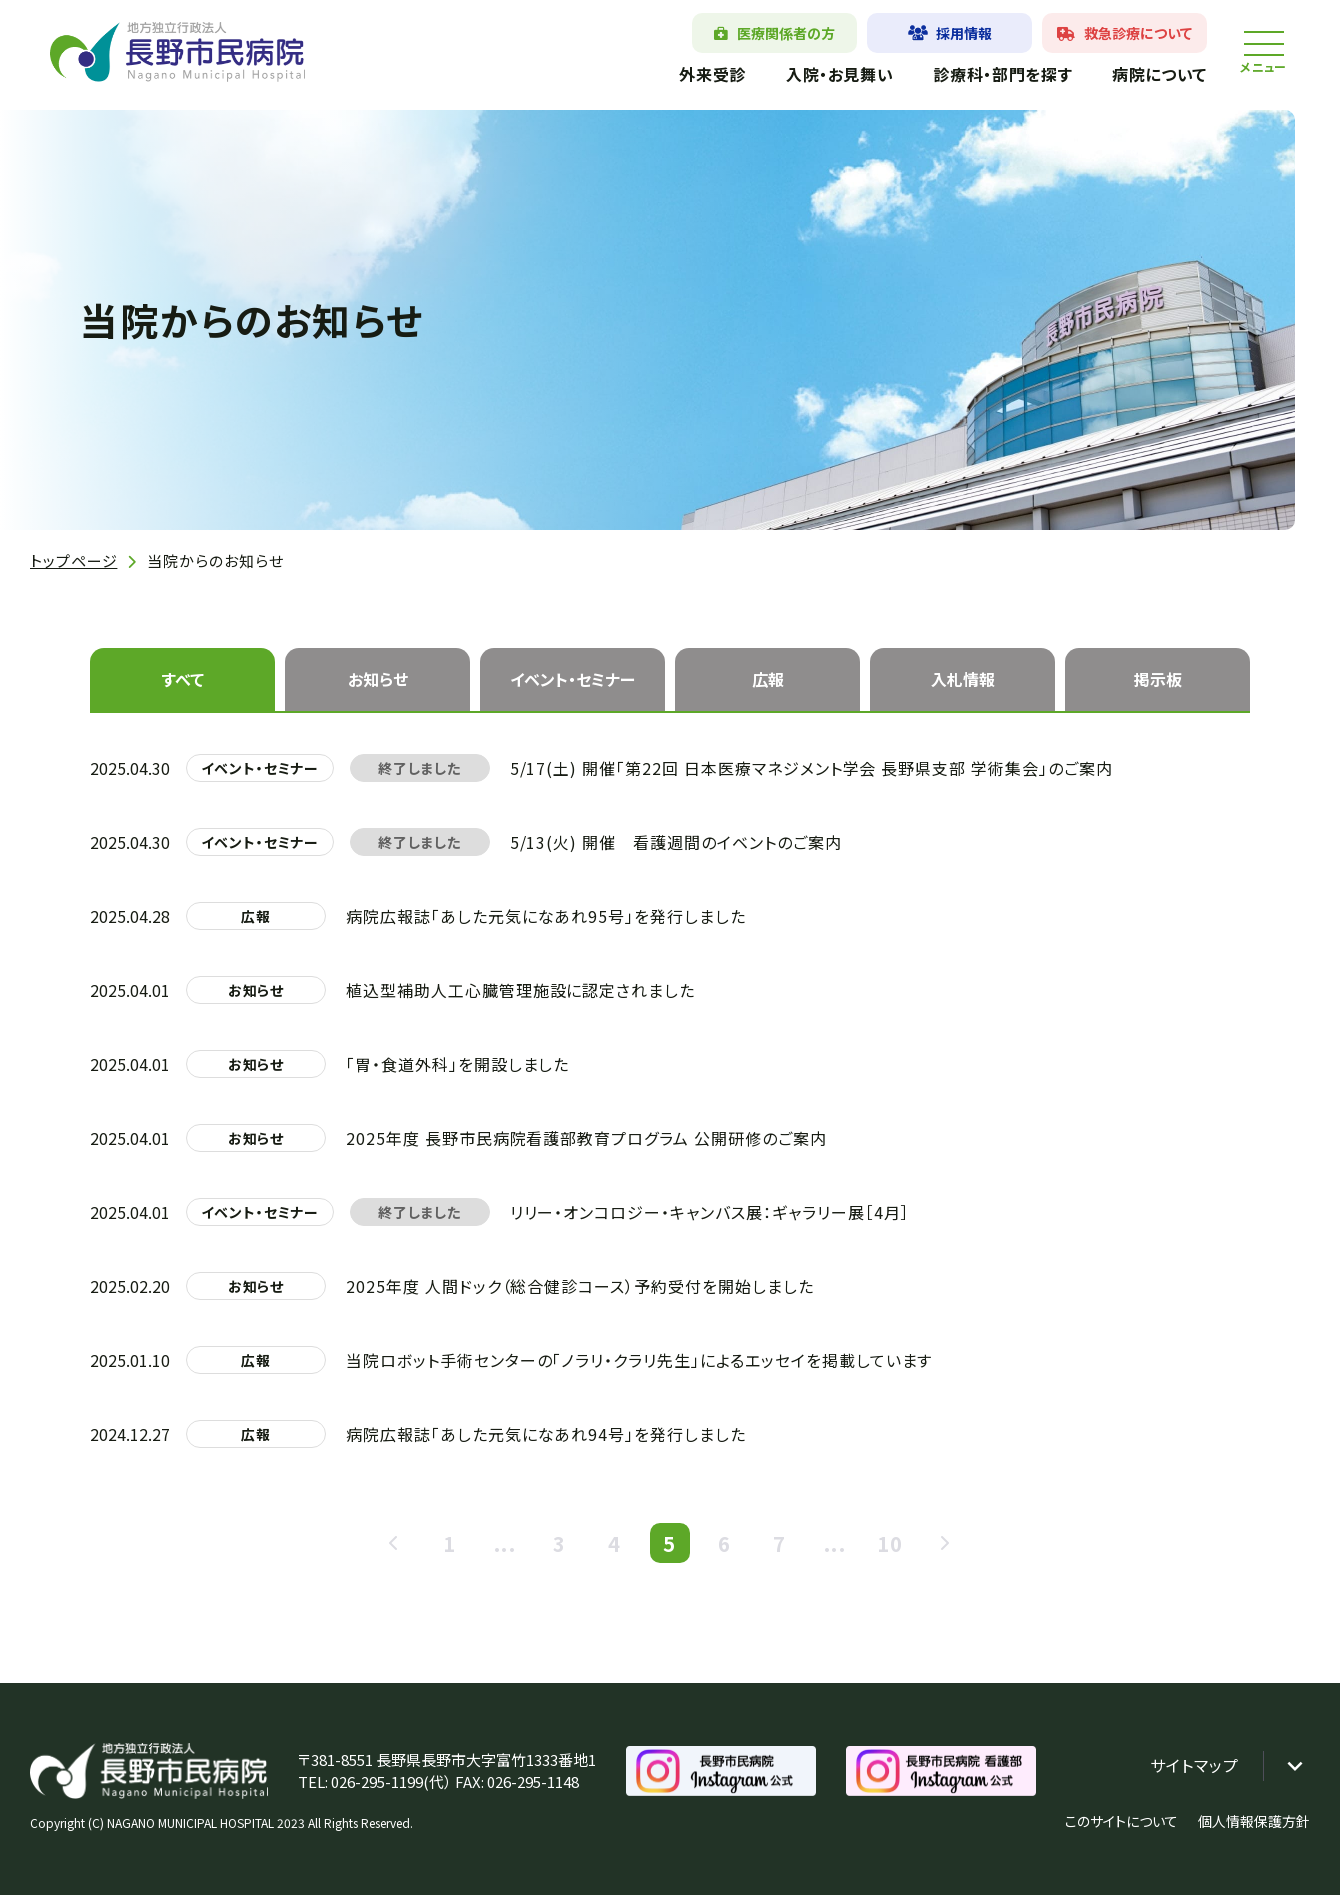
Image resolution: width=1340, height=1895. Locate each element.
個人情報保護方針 (1254, 1821)
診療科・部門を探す (1002, 74)
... (505, 1543)
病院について (1159, 74)
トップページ (73, 560)
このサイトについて (1121, 1821)
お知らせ (378, 679)
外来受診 (712, 74)
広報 (768, 679)
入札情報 (963, 679)
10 (890, 1543)
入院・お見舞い (839, 74)
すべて (183, 679)
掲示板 (1158, 679)
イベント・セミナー (572, 679)
